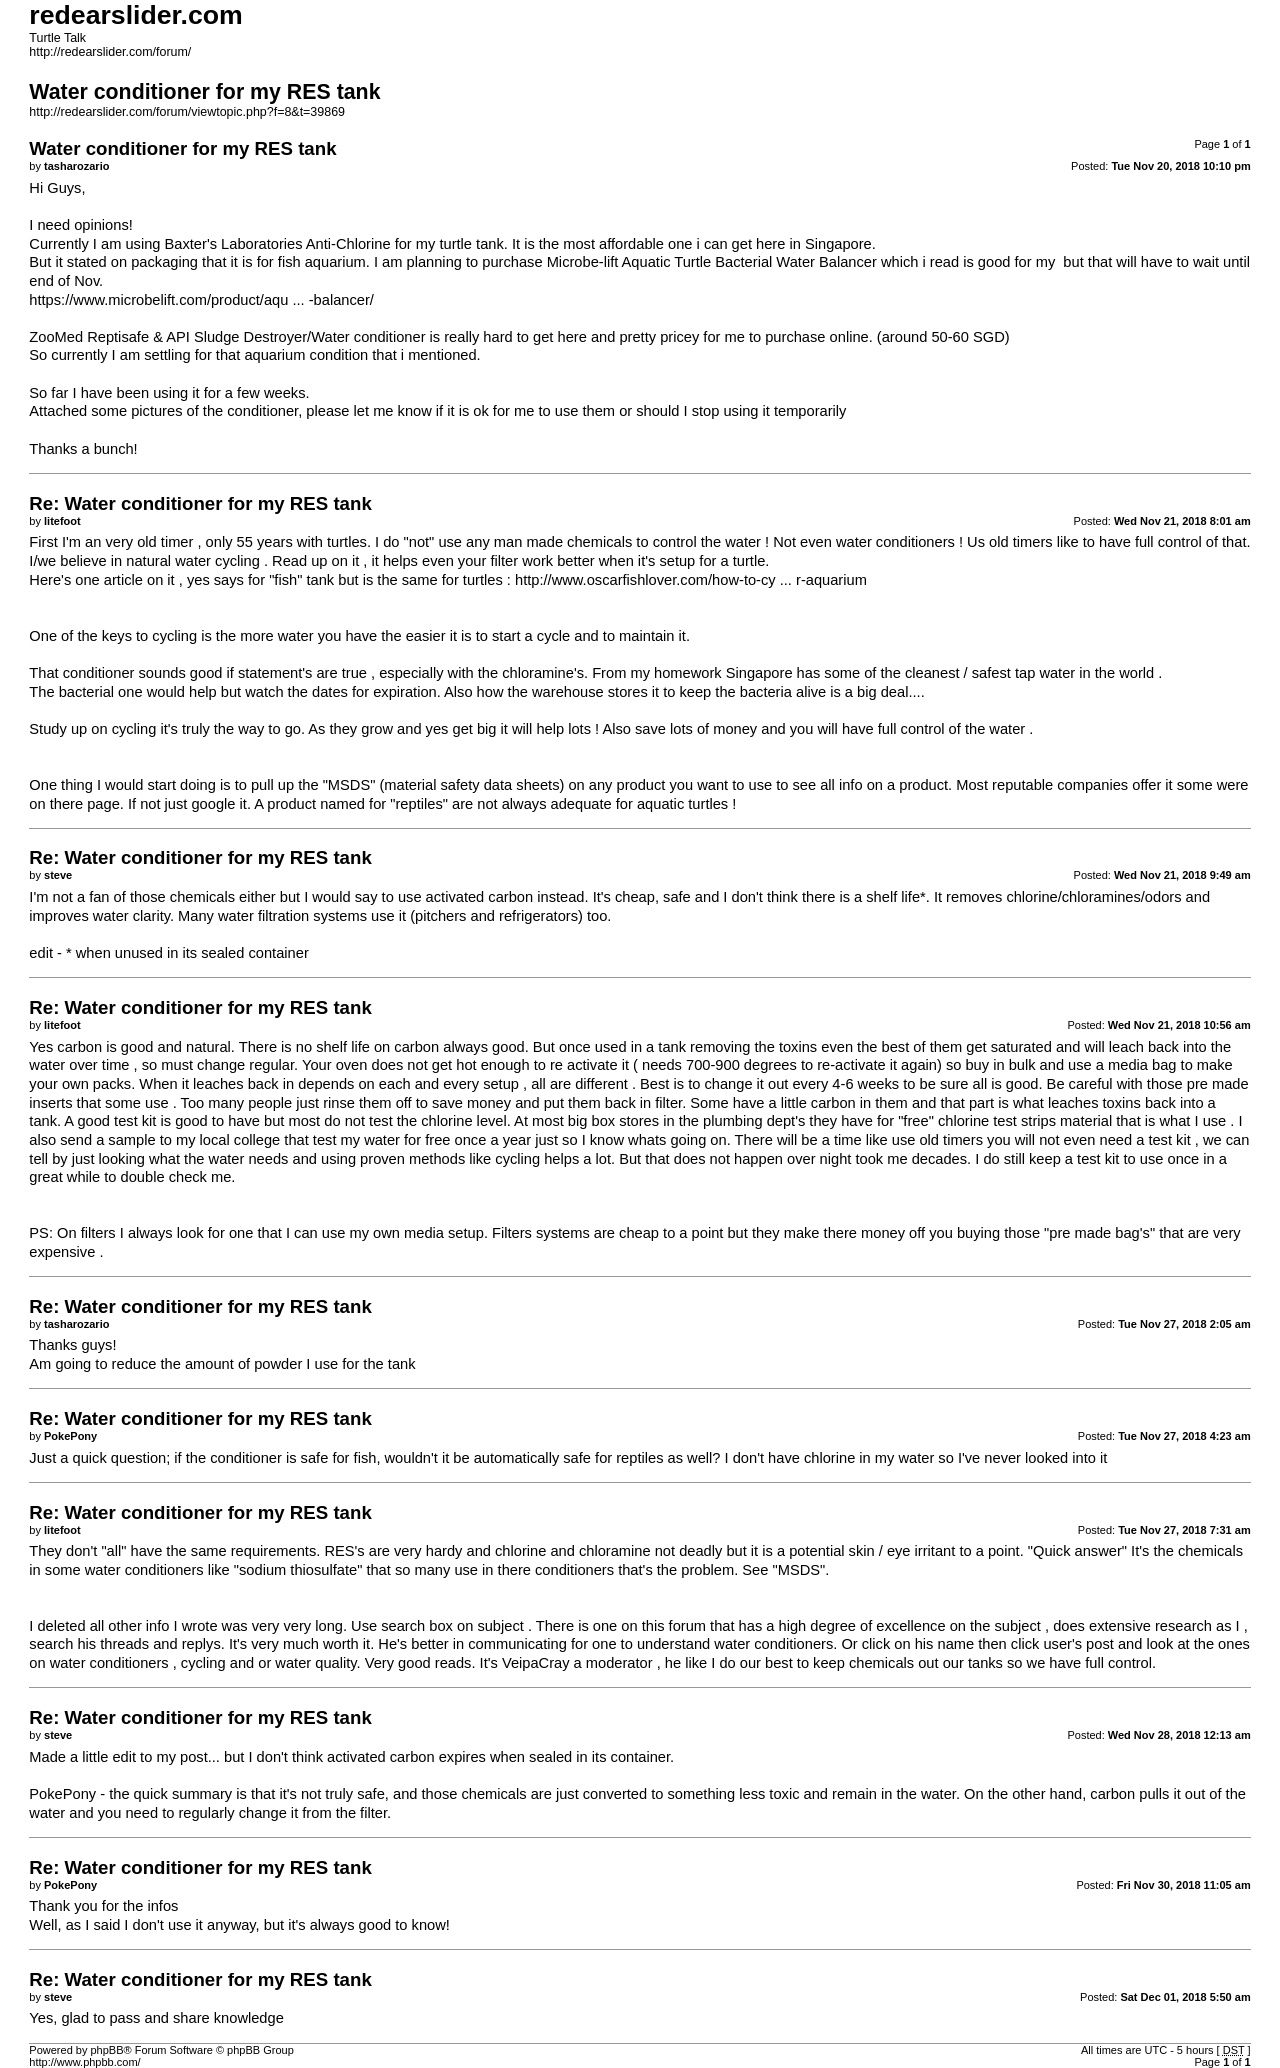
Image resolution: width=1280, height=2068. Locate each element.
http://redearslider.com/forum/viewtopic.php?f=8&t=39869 (187, 112)
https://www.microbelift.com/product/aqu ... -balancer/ (201, 300)
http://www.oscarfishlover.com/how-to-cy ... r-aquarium (691, 580)
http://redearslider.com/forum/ (110, 52)
